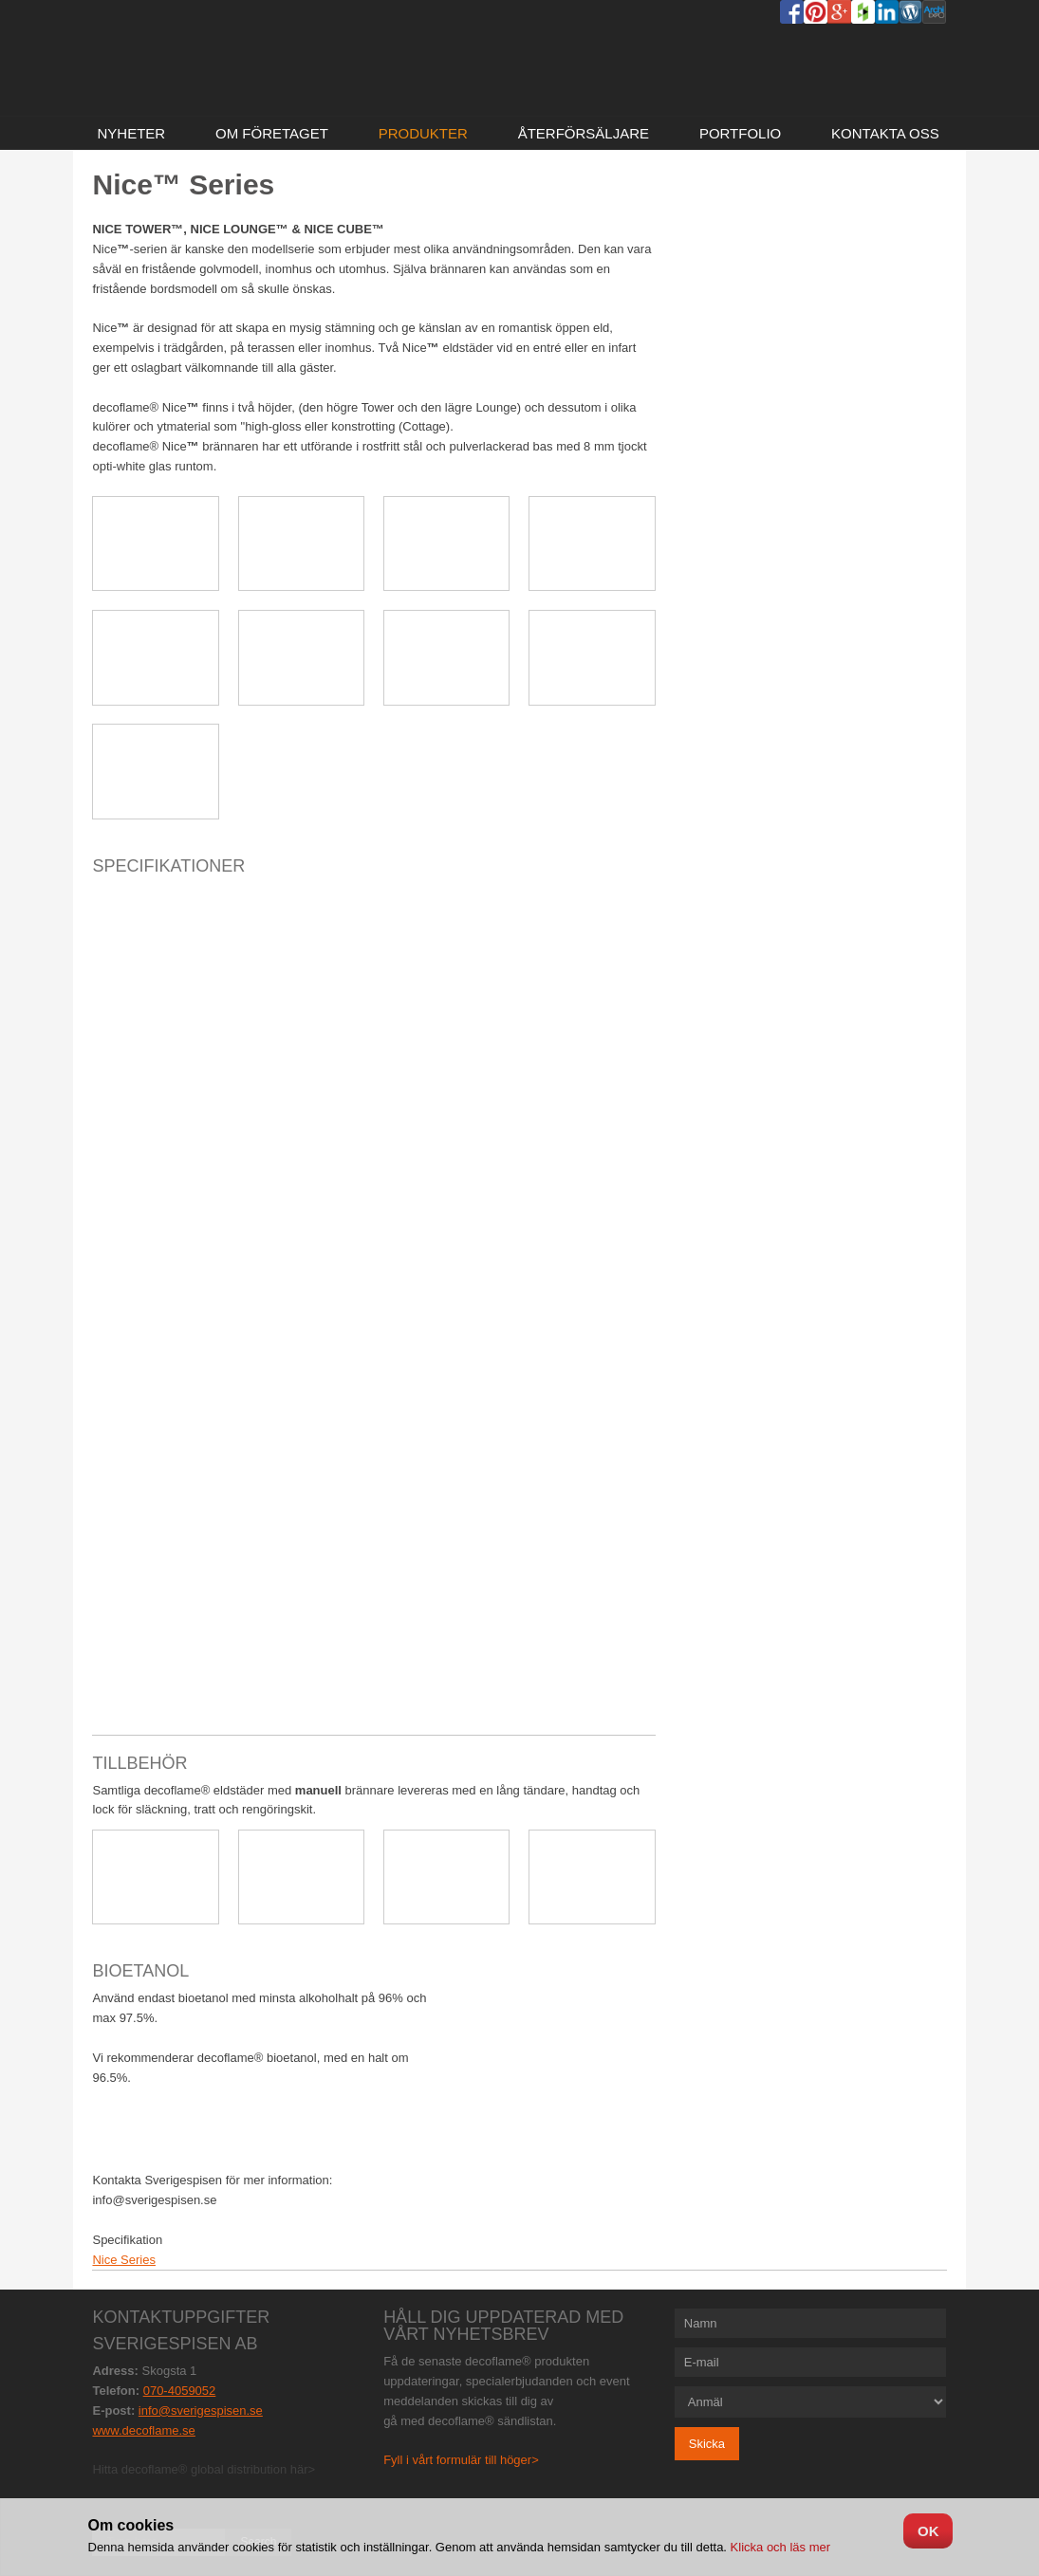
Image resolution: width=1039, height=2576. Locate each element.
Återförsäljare (583, 133)
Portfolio (740, 133)
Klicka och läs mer (778, 2547)
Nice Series (123, 2260)
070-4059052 (179, 2390)
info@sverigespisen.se (201, 2410)
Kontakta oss (885, 133)
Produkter (423, 133)
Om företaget (271, 133)
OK (928, 2531)
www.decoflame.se (143, 2430)
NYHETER (131, 133)
